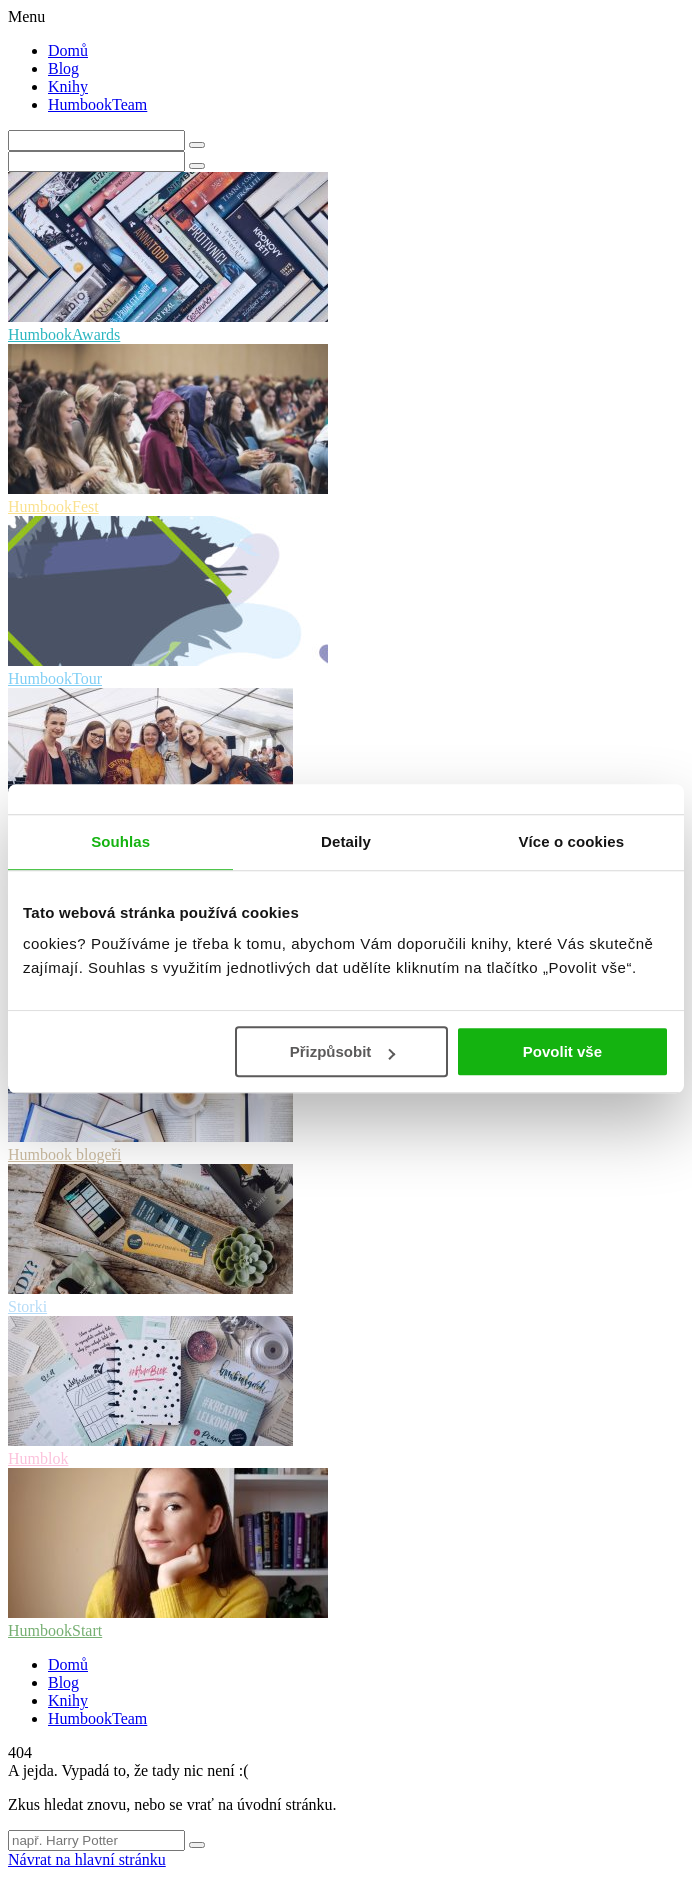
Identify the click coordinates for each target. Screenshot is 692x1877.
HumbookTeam (97, 104)
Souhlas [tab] (120, 841)
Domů (68, 50)
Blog (63, 68)
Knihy (68, 86)
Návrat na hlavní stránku (87, 1859)
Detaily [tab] (346, 841)
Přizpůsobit (343, 1051)
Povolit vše (562, 1051)
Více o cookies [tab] (572, 841)
